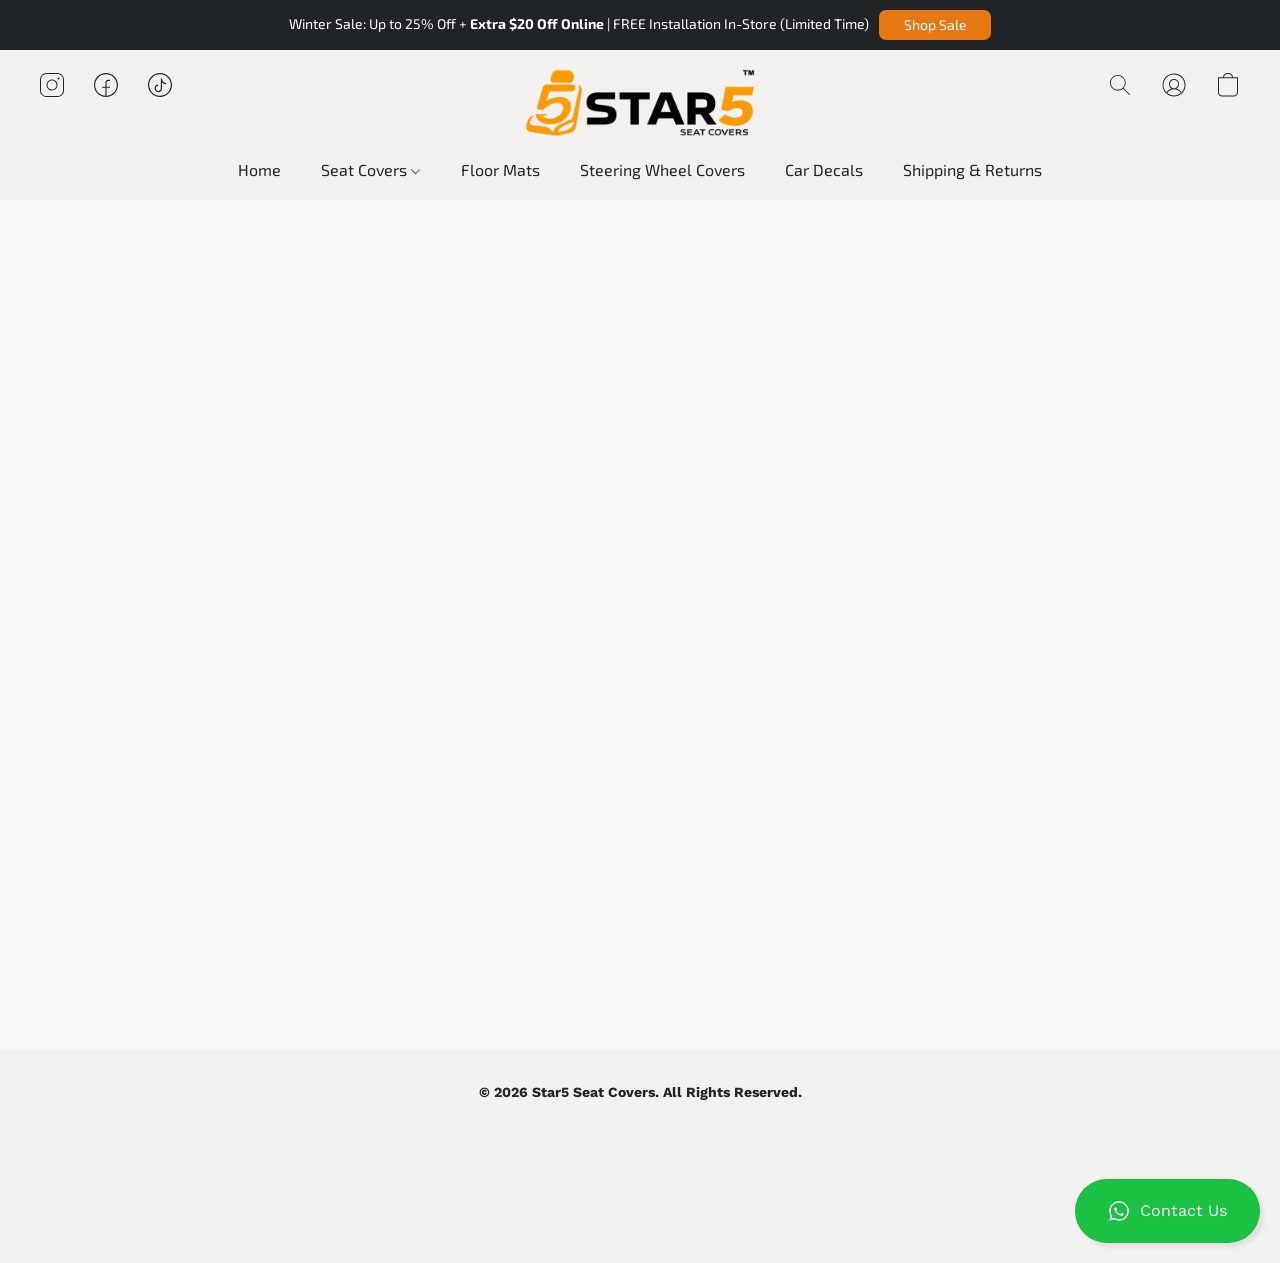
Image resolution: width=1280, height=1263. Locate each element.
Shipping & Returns (972, 169)
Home (259, 169)
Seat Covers (370, 169)
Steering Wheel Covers (662, 169)
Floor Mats (500, 169)
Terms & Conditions (597, 1129)
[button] (935, 25)
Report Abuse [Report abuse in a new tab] (697, 1129)
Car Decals (824, 169)
